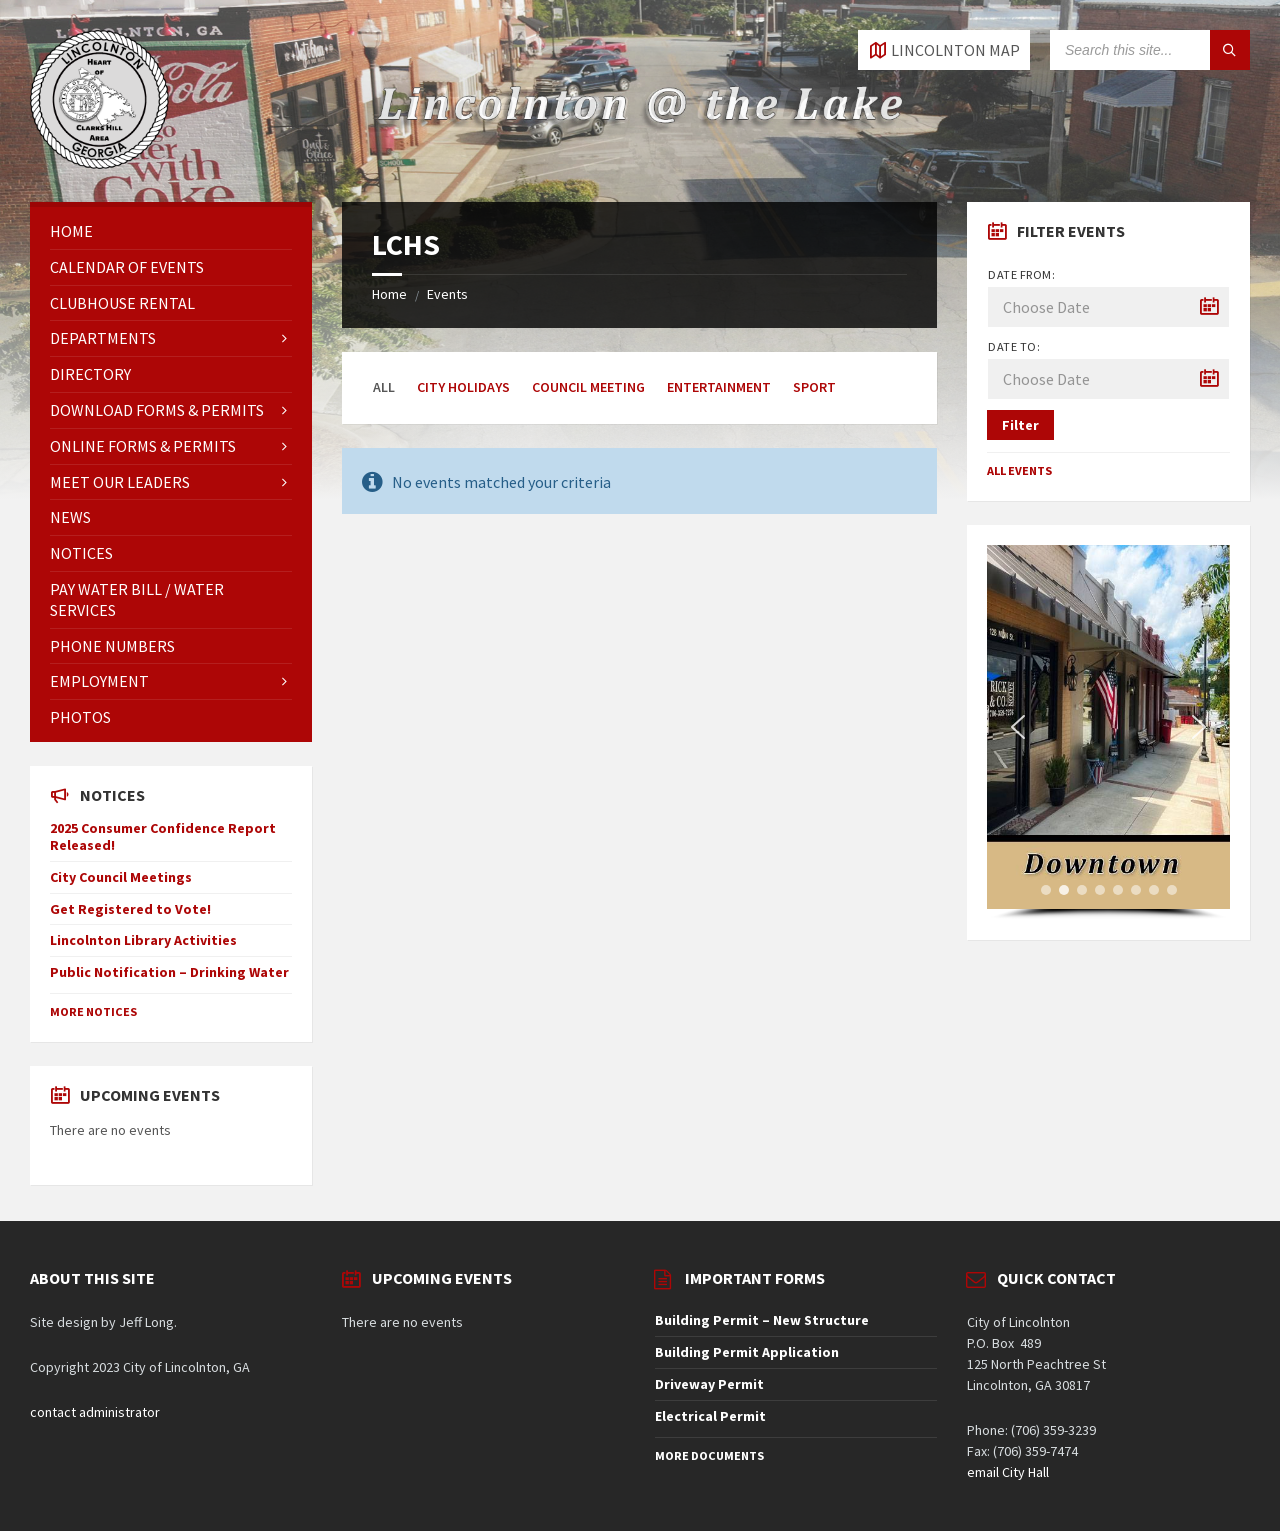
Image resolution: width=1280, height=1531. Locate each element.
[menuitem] (171, 231)
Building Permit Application (747, 1352)
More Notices (93, 1011)
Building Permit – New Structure (762, 1320)
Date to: (1014, 346)
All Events (1019, 470)
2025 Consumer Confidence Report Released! (163, 836)
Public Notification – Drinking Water (169, 972)
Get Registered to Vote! (130, 909)
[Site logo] (99, 163)
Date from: (1021, 274)
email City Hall (1008, 1472)
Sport (814, 387)
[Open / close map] (944, 50)
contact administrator (95, 1412)
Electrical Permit (710, 1416)
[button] (1018, 727)
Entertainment (719, 387)
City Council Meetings (121, 877)
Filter (1020, 425)
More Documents (709, 1455)
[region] (1108, 732)
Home (389, 294)
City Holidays (463, 387)
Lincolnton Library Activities (143, 940)
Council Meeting (588, 387)
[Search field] (1150, 50)
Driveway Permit (709, 1384)
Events (447, 294)
